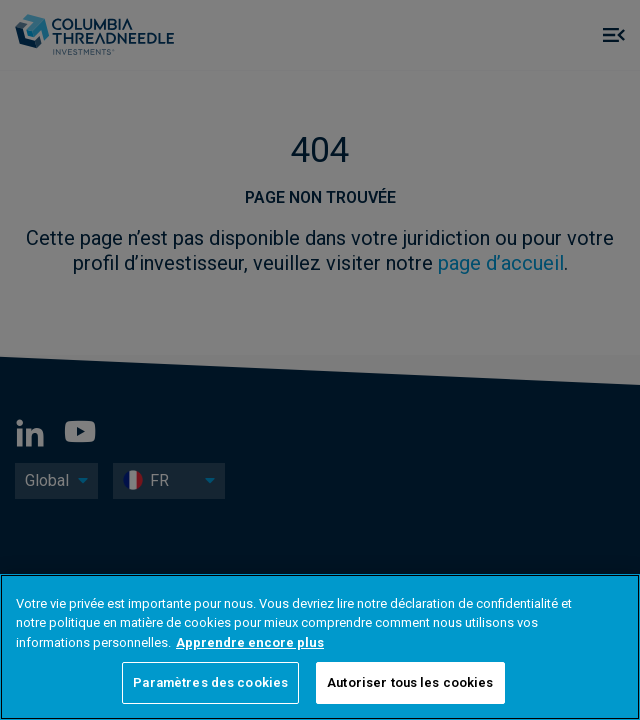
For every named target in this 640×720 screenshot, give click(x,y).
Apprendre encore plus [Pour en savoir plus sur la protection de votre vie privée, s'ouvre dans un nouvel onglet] (250, 642)
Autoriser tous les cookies (410, 682)
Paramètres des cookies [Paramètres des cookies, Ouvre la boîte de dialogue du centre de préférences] (210, 682)
